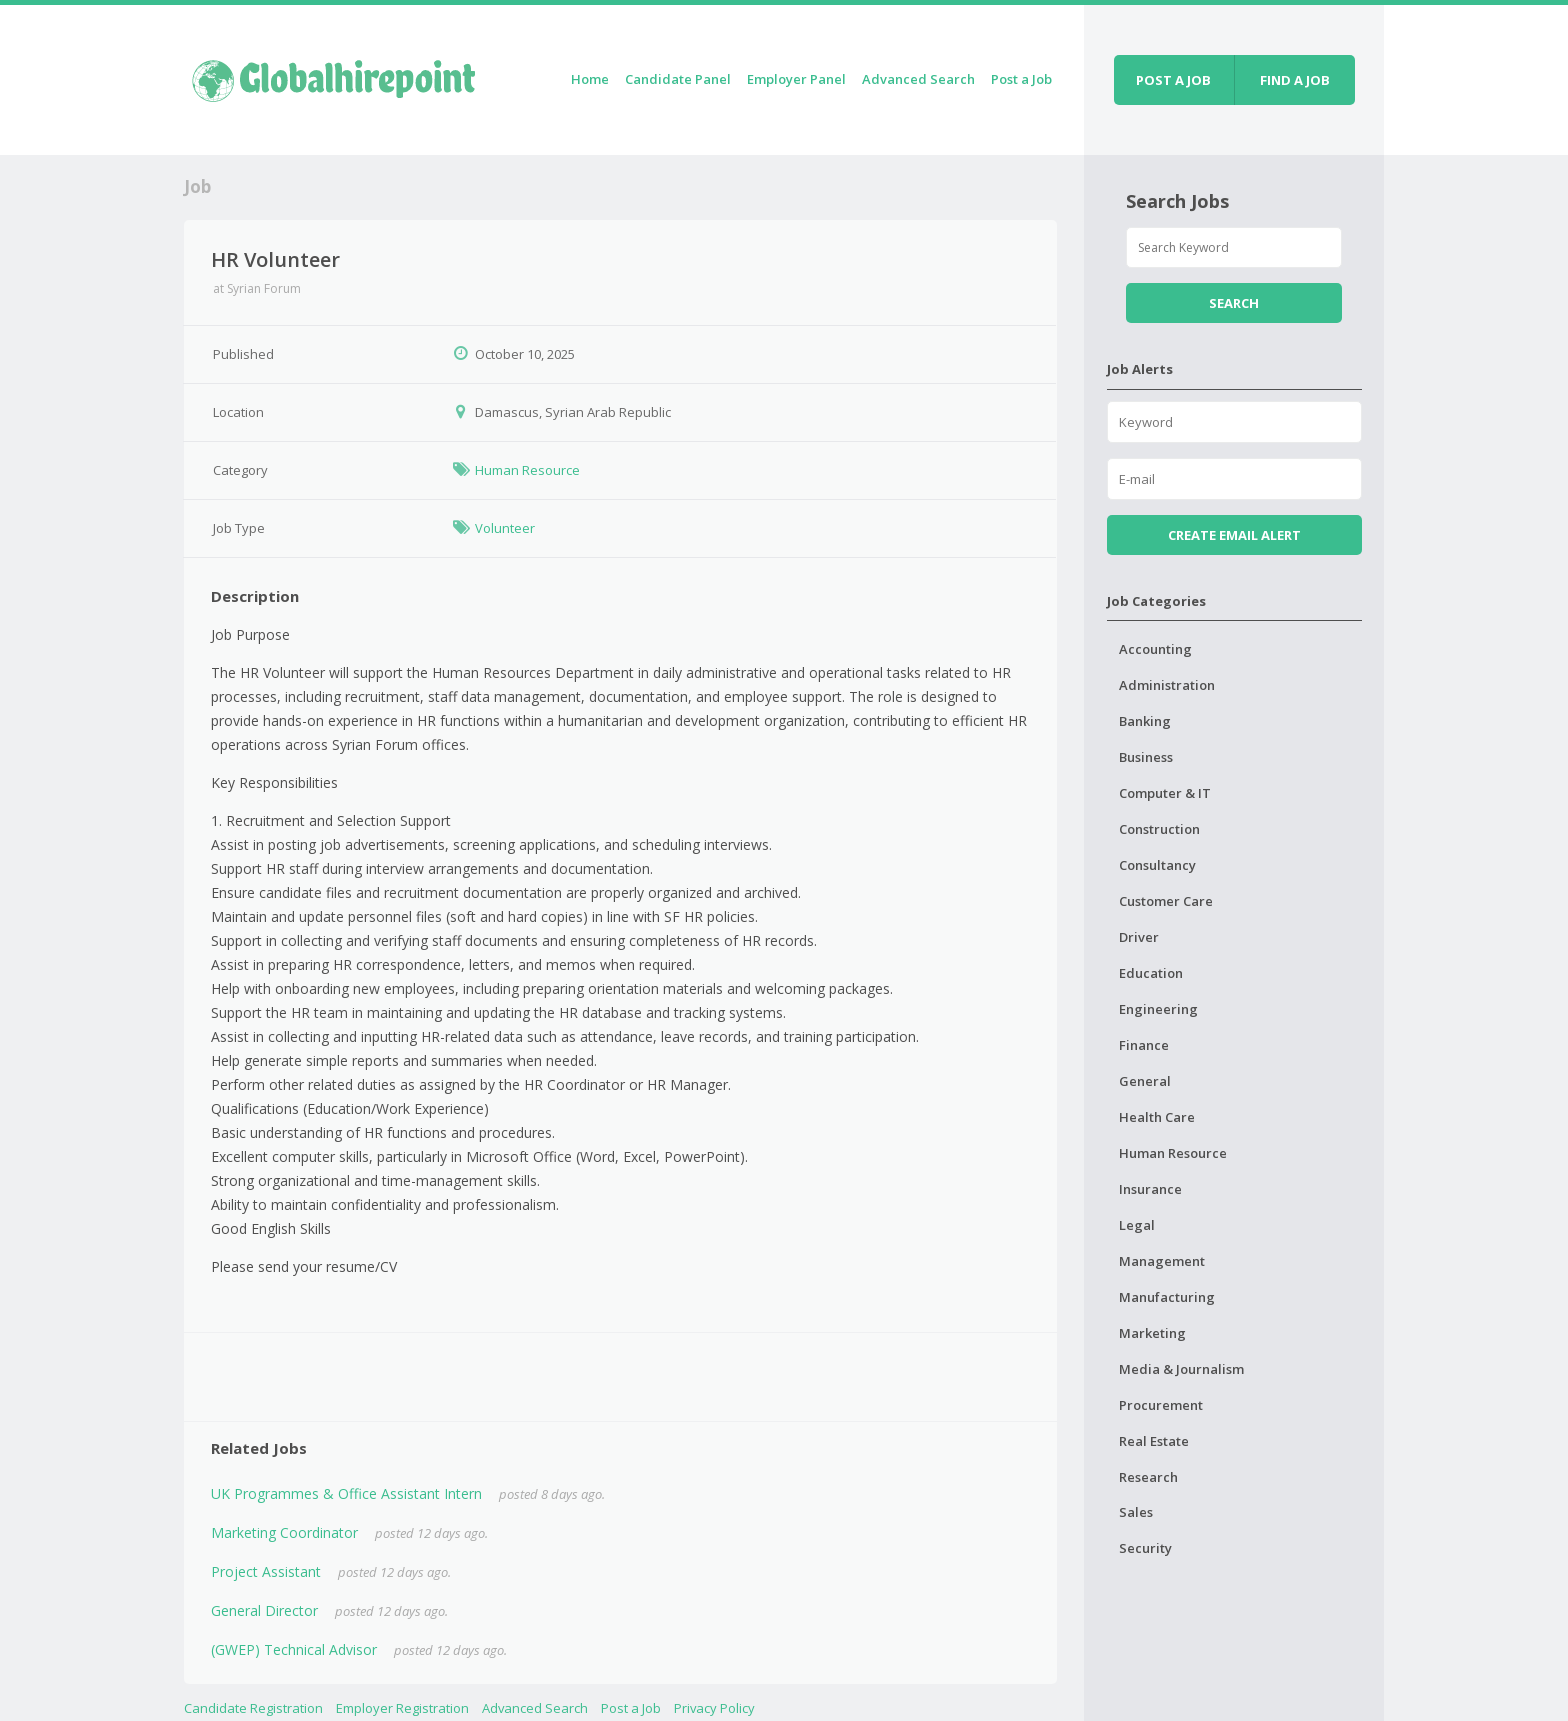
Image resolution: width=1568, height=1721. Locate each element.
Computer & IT (1165, 793)
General (1145, 1081)
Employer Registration (402, 1708)
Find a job (1295, 80)
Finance (1144, 1045)
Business (1146, 757)
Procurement (1161, 1405)
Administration (1167, 685)
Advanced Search (918, 79)
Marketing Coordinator (284, 1532)
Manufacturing (1167, 1297)
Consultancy (1157, 865)
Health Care (1157, 1117)
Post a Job (1021, 79)
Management (1162, 1261)
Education (1151, 973)
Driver (1139, 937)
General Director (264, 1610)
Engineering (1158, 1009)
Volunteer (505, 528)
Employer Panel (796, 79)
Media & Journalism (1181, 1369)
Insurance (1150, 1189)
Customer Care (1166, 901)
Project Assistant (266, 1571)
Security (1145, 1548)
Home (590, 79)
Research (1148, 1477)
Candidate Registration (253, 1708)
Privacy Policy (714, 1708)
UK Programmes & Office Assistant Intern (346, 1493)
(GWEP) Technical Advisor (294, 1649)
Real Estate (1154, 1441)
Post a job (1173, 80)
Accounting (1155, 649)
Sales (1136, 1512)
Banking (1145, 721)
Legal (1137, 1225)
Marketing (1152, 1333)
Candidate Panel (678, 79)
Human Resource (527, 470)
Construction (1159, 829)
